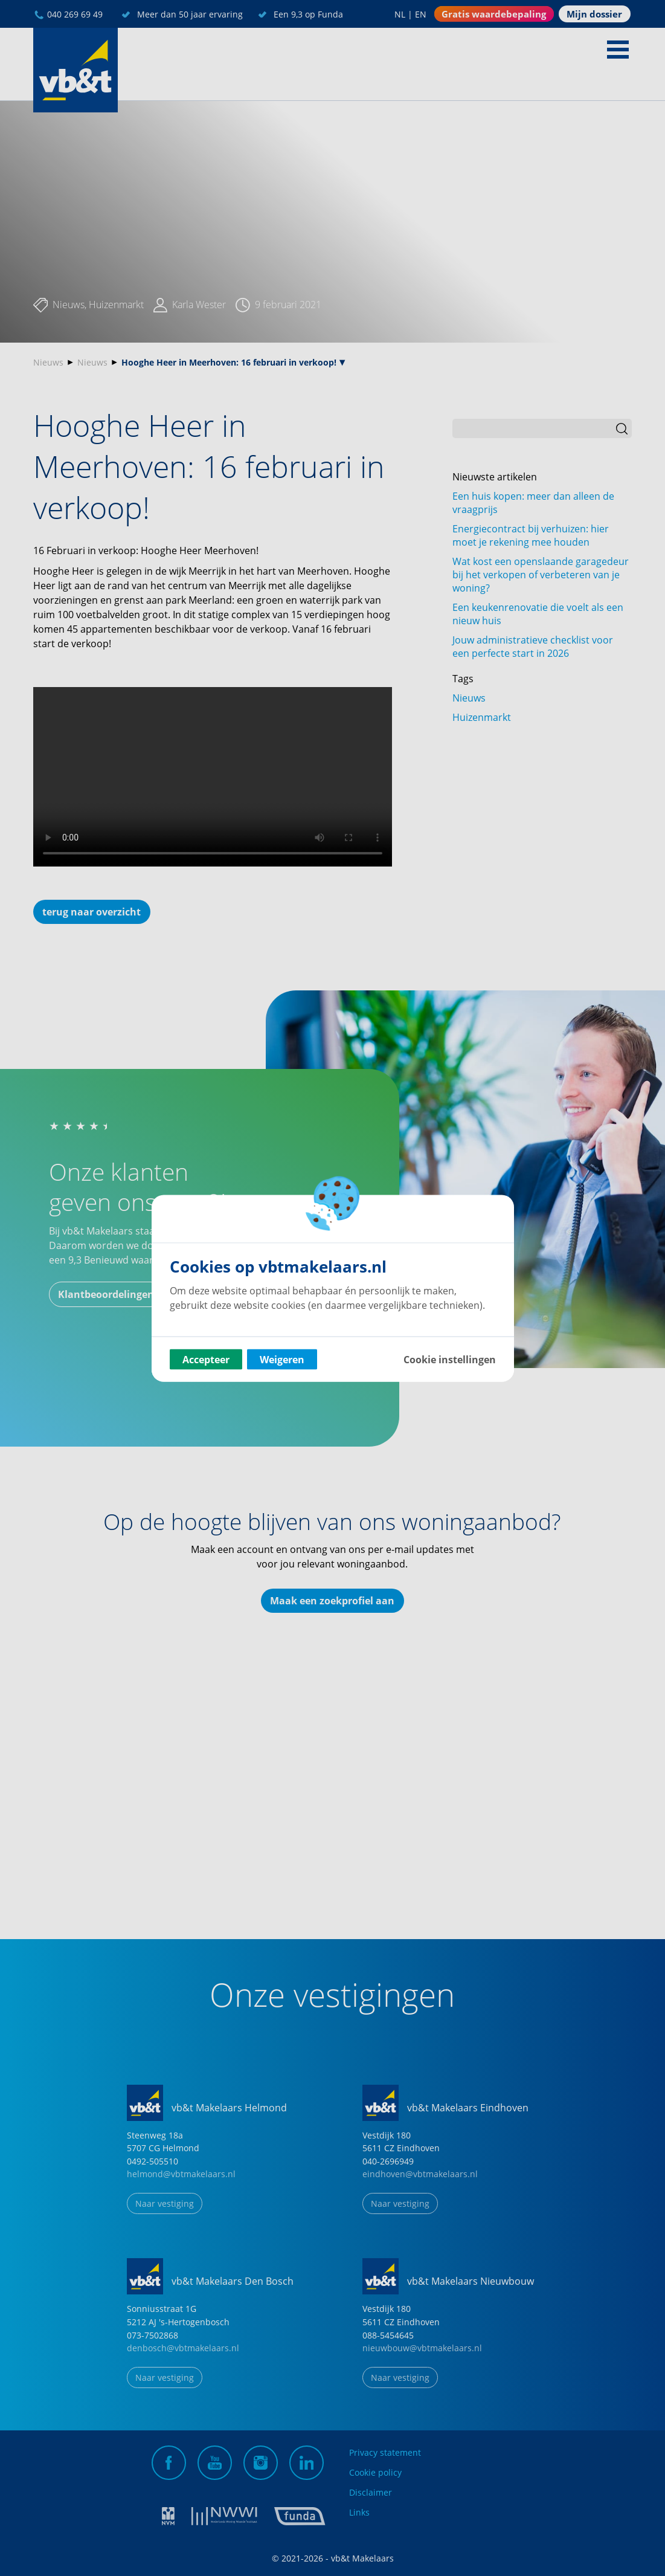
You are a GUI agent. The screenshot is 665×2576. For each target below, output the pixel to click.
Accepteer (206, 1359)
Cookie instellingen (449, 1359)
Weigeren (282, 1359)
